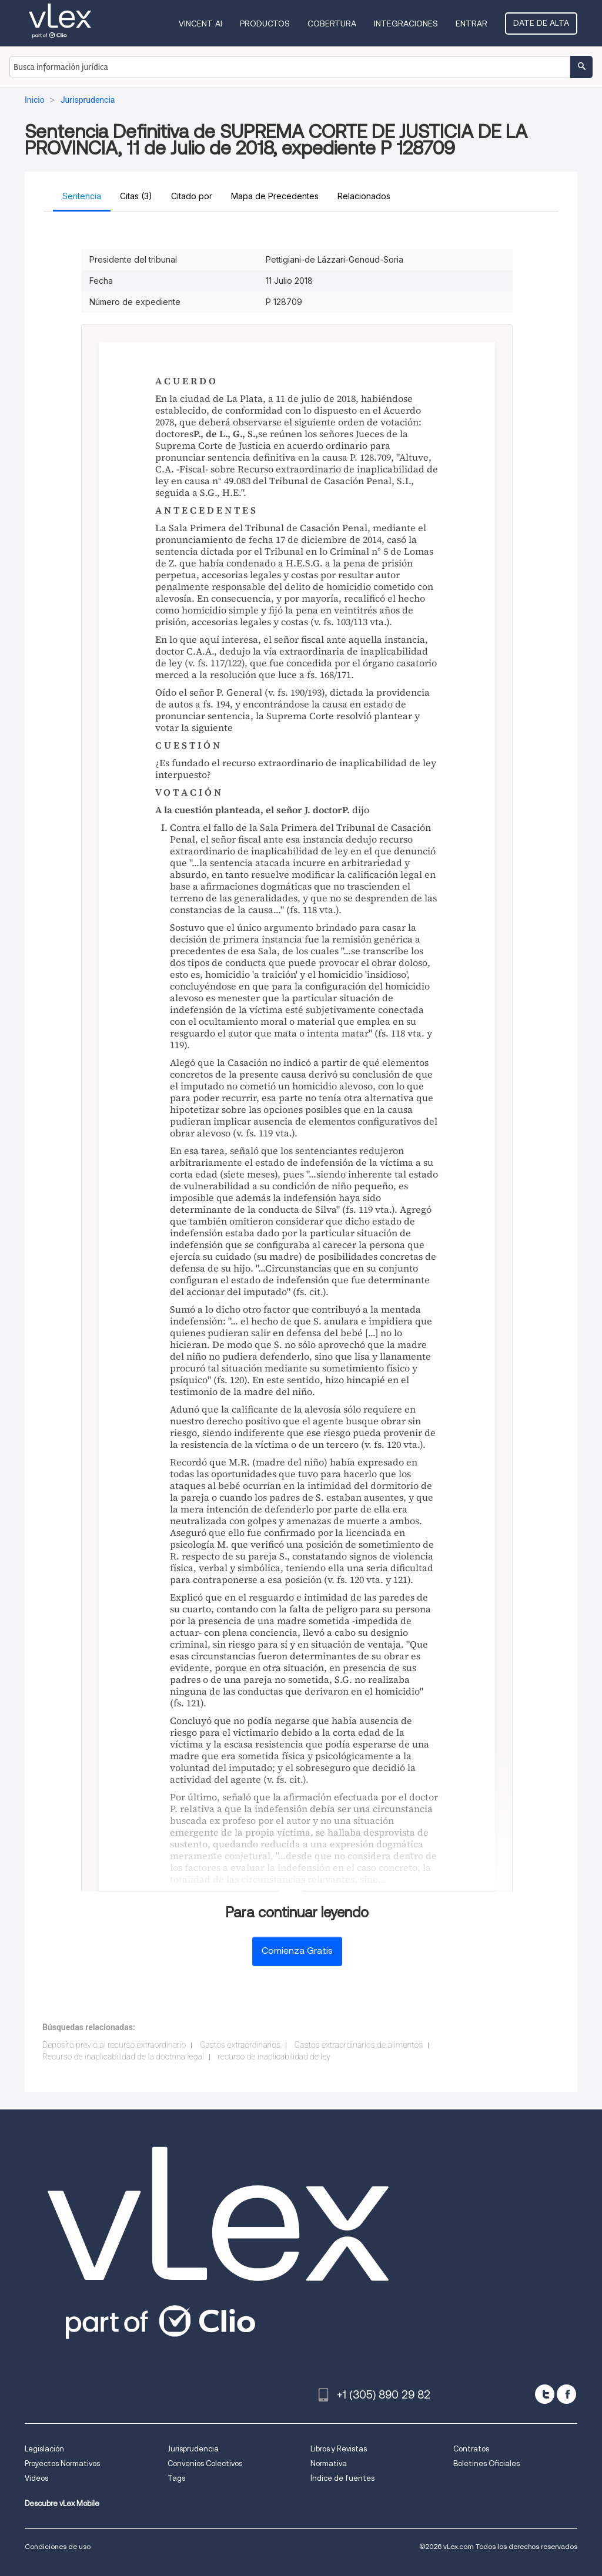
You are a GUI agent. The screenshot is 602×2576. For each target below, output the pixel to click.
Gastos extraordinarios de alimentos (359, 2045)
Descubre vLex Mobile (62, 2503)
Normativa (328, 2463)
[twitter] (544, 2394)
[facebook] (566, 2394)
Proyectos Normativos (62, 2463)
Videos (36, 2478)
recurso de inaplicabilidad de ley (274, 2056)
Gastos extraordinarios (240, 2045)
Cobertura (331, 23)
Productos (265, 23)
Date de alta (541, 23)
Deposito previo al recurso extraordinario (114, 2045)
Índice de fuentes (342, 2478)
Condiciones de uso (58, 2546)
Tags (176, 2478)
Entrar (471, 23)
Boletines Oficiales (486, 2463)
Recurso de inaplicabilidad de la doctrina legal (123, 2056)
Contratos (471, 2448)
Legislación (44, 2448)
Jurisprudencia (193, 2448)
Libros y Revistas (338, 2448)
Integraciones (406, 23)
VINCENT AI (200, 23)
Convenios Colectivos (205, 2463)
